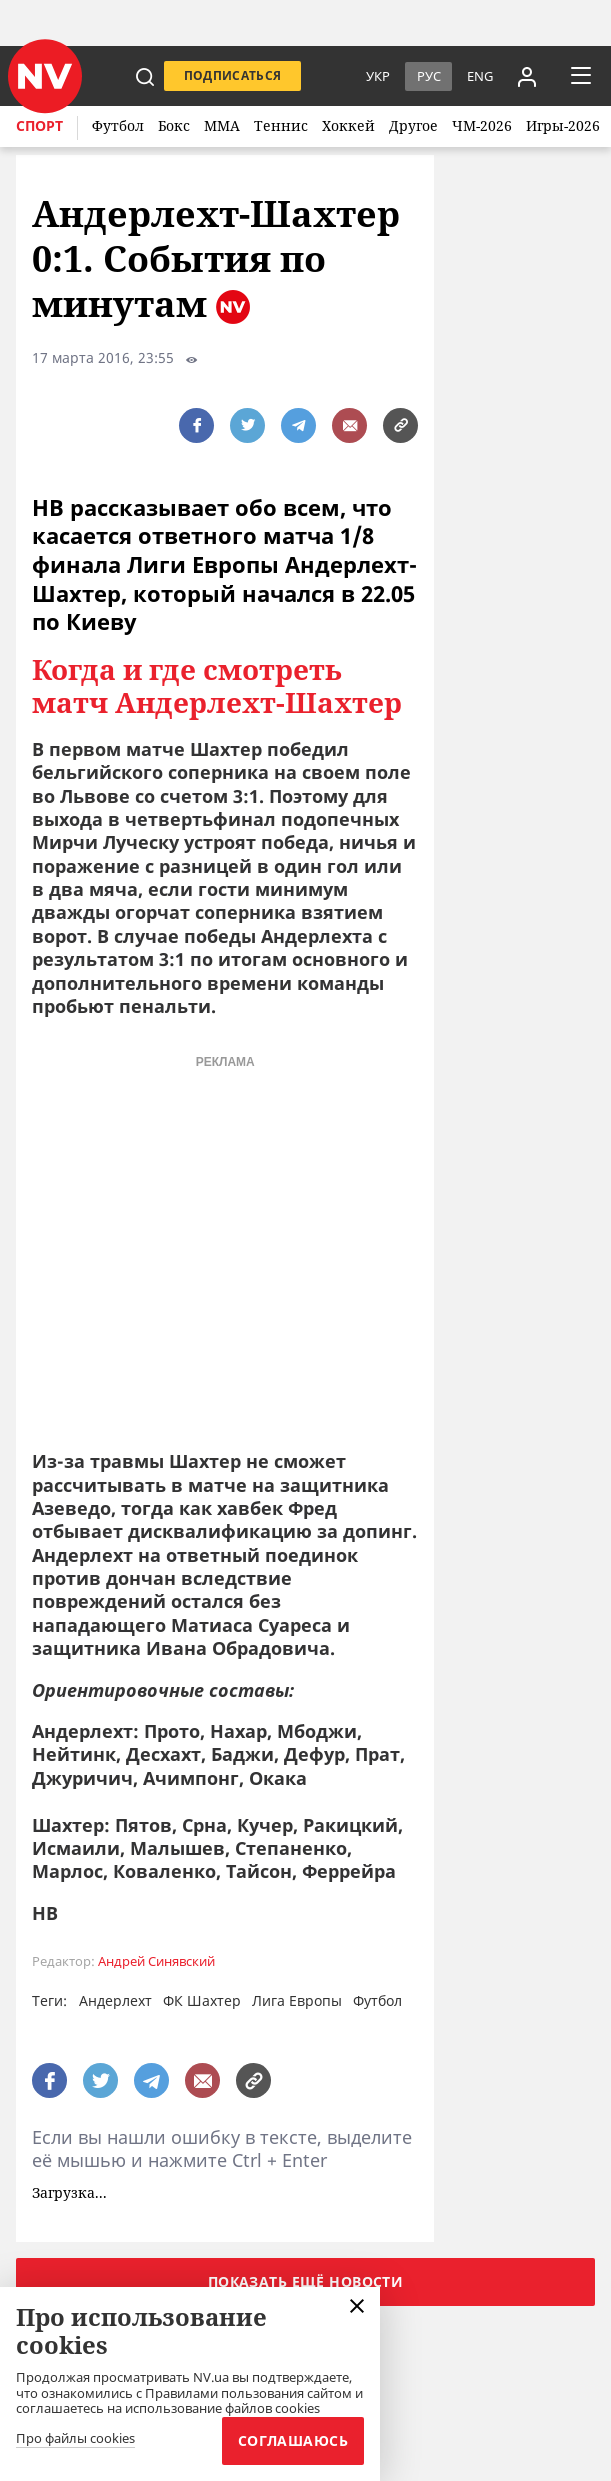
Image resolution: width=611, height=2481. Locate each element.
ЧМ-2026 (482, 125)
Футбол (118, 125)
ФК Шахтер (202, 2000)
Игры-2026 (563, 125)
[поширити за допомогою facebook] (196, 425)
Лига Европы (297, 2000)
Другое (413, 125)
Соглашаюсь (293, 2440)
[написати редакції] (349, 425)
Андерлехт (115, 2000)
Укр (378, 76)
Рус (429, 76)
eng (480, 76)
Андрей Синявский (156, 1961)
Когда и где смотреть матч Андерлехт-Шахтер (217, 686)
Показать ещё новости (305, 2281)
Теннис (281, 125)
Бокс (174, 125)
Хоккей (348, 125)
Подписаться (233, 75)
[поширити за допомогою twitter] (247, 425)
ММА (222, 125)
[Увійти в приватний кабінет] (527, 76)
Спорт (39, 125)
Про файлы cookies (75, 2439)
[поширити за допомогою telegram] (298, 425)
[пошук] (145, 76)
